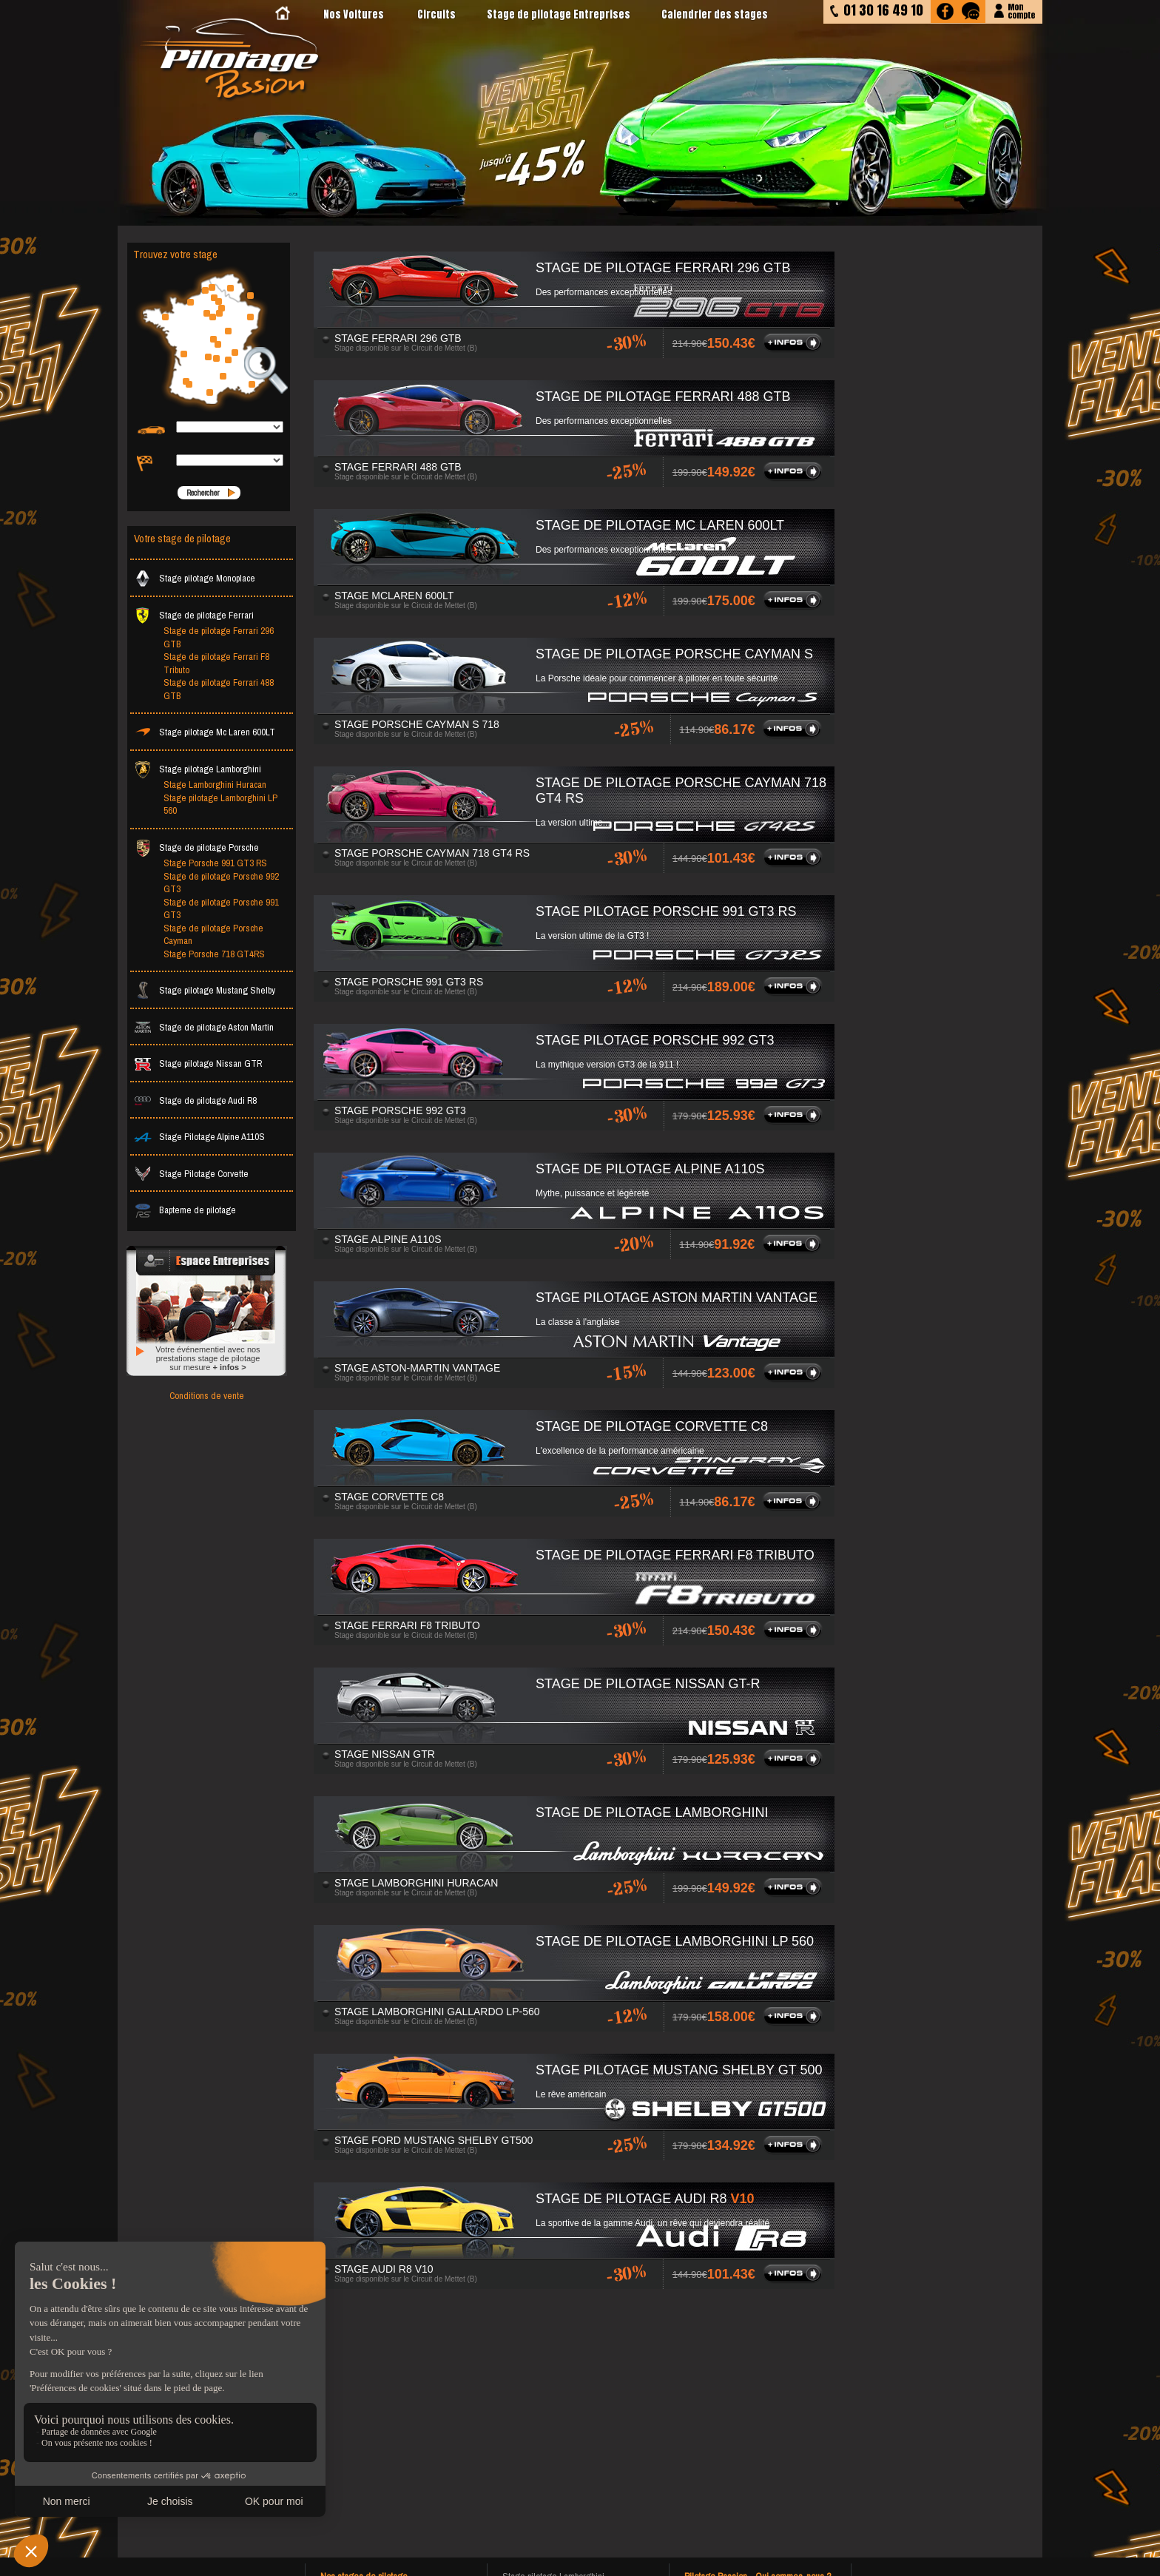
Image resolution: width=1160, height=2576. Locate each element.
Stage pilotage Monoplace (194, 578)
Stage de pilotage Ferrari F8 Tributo (216, 663)
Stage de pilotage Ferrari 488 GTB (218, 689)
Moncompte (1021, 10)
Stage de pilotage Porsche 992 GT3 (221, 883)
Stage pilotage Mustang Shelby (204, 990)
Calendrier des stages (714, 14)
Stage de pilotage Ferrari (194, 615)
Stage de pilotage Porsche (196, 847)
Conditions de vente (206, 1395)
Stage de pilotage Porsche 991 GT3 (221, 909)
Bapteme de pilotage (185, 1209)
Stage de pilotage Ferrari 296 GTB (218, 637)
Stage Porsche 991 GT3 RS (215, 862)
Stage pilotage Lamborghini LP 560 (220, 804)
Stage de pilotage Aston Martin (204, 1027)
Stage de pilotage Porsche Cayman (213, 935)
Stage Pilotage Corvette (191, 1173)
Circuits (436, 14)
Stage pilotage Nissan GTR (198, 1063)
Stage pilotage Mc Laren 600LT (204, 732)
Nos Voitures (353, 14)
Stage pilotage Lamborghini (197, 769)
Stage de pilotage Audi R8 (195, 1100)
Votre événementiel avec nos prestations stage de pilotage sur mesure (207, 1358)
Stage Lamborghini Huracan (214, 784)
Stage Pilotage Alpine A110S (199, 1136)
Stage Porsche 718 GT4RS (214, 953)
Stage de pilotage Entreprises (558, 14)
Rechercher (202, 492)
